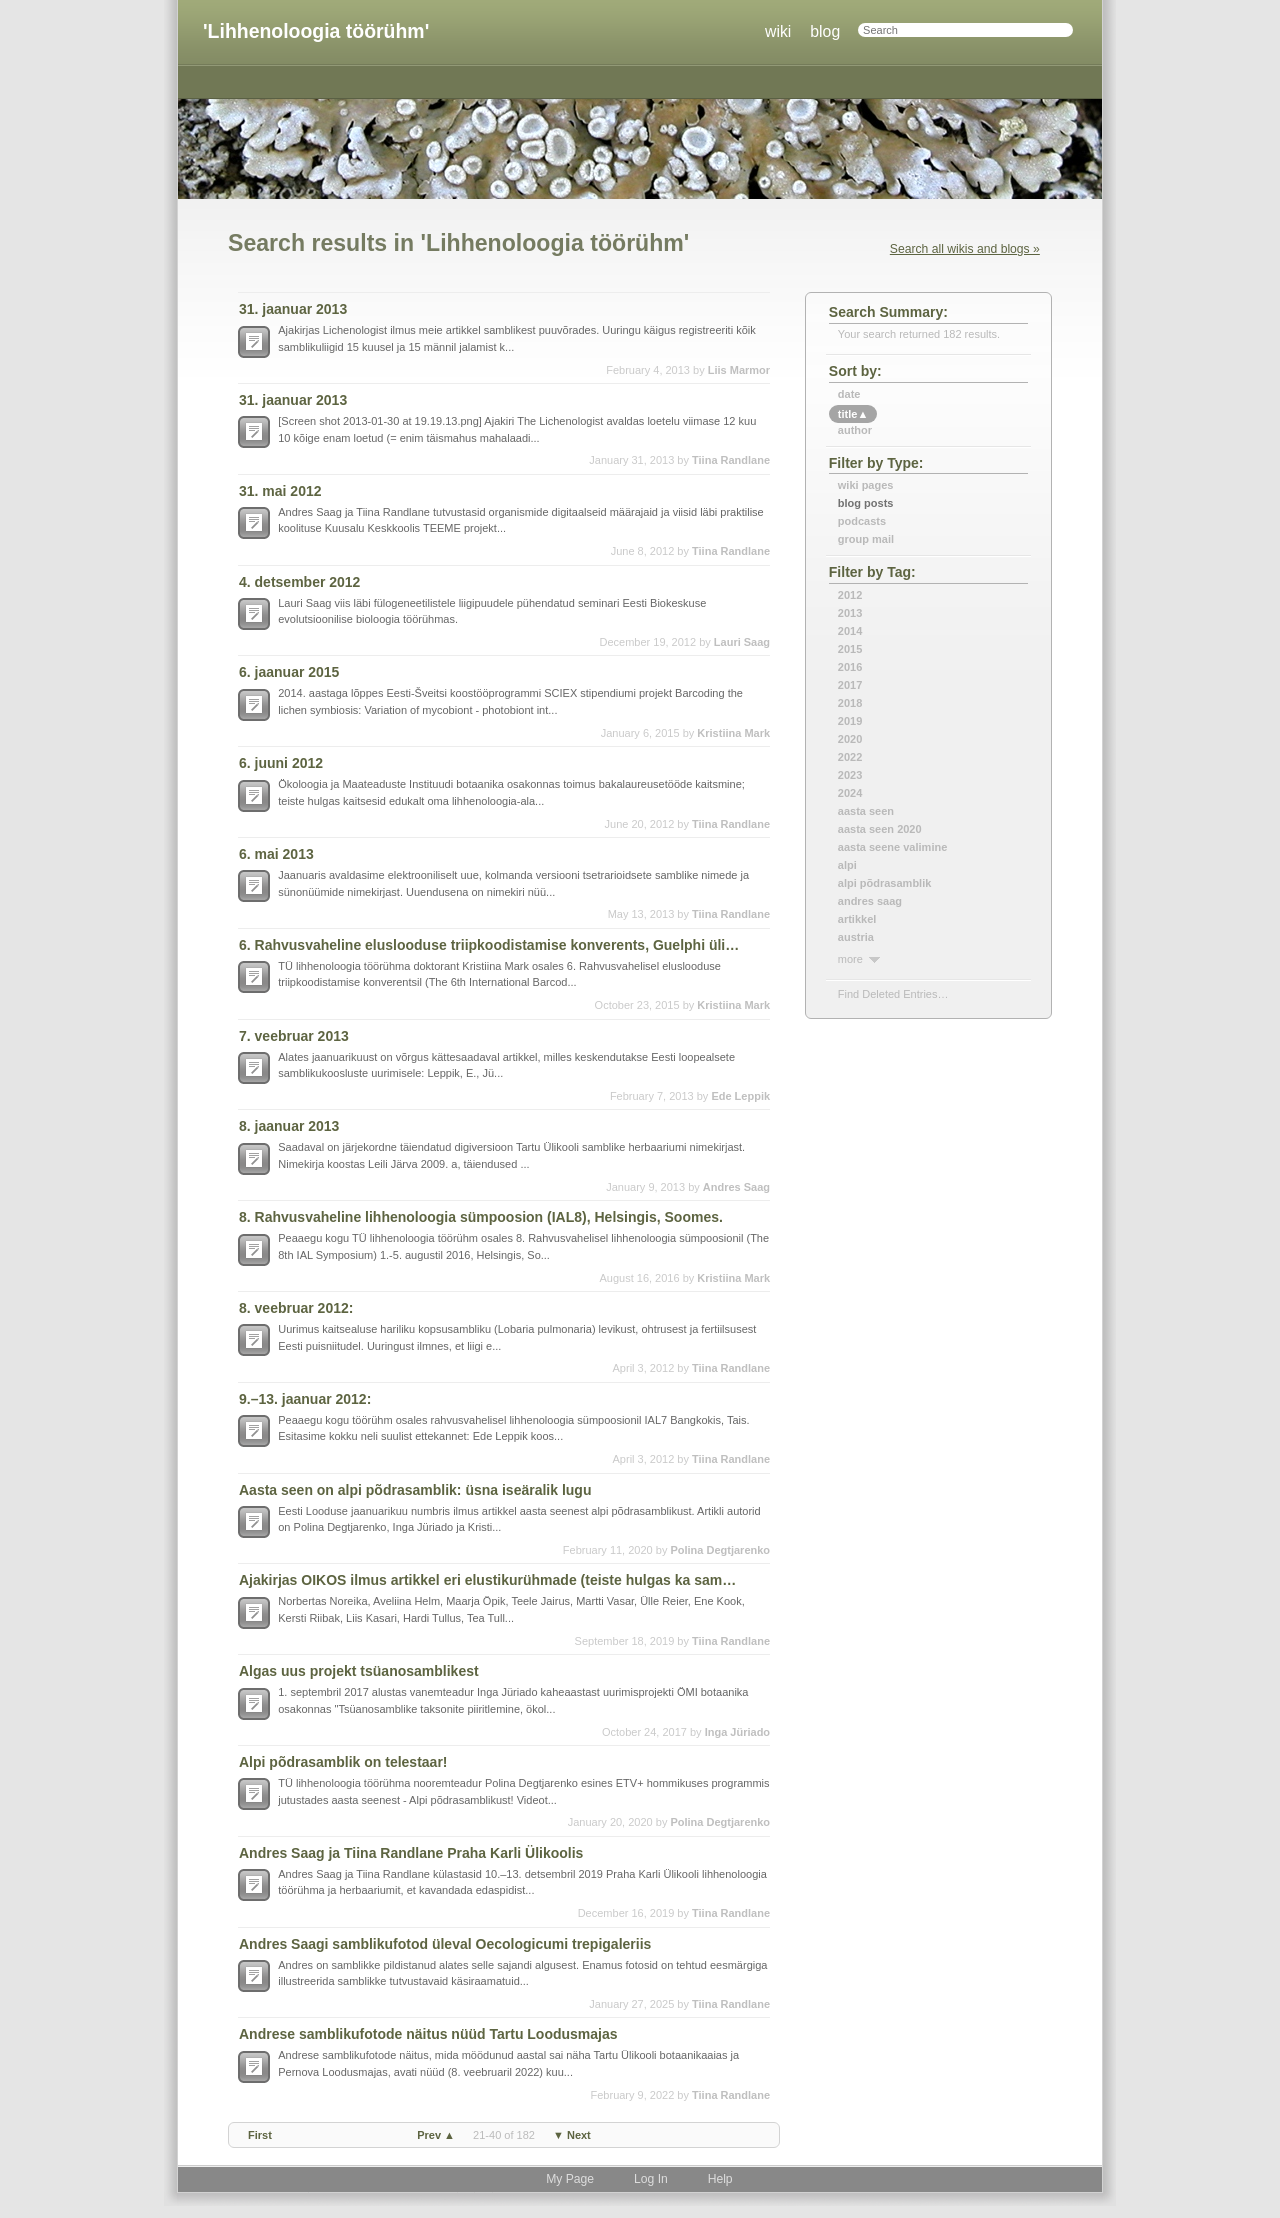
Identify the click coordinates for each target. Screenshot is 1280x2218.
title (853, 414)
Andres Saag (736, 1187)
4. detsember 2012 (299, 582)
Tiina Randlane (731, 460)
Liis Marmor (739, 370)
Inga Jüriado (737, 1732)
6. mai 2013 (276, 854)
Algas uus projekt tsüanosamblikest (359, 1671)
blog (825, 31)
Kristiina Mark (733, 733)
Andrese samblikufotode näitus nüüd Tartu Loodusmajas (428, 2034)
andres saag (870, 901)
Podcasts (862, 521)
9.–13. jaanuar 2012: (305, 1399)
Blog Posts (866, 503)
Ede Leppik (740, 1096)
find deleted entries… (893, 994)
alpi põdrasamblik (885, 883)
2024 (850, 793)
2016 (850, 667)
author (855, 430)
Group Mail (866, 539)
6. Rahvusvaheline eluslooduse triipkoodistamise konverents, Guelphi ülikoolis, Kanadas (492, 945)
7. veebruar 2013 (294, 1036)
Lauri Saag (742, 642)
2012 (850, 595)
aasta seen (866, 811)
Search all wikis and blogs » (965, 249)
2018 (850, 703)
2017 (850, 685)
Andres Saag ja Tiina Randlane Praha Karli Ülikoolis (411, 1853)
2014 (850, 631)
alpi (847, 865)
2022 (850, 757)
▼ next (572, 2135)
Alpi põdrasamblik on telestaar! (343, 1762)
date (849, 394)
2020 (850, 739)
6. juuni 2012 (281, 763)
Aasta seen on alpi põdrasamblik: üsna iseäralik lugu (415, 1490)
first (260, 2135)
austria (856, 937)
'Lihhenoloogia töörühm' (316, 31)
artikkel (857, 919)
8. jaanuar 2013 (289, 1126)
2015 (850, 649)
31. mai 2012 (280, 491)
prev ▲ (436, 2135)
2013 (850, 613)
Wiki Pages (866, 485)
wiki (778, 31)
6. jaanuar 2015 (289, 672)
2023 (850, 775)
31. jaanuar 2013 (293, 309)
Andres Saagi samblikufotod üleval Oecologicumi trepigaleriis (445, 1944)
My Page (570, 2179)
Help (720, 2179)
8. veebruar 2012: (296, 1308)
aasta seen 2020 (880, 829)
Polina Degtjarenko (720, 1550)
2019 (850, 721)
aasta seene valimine (892, 847)
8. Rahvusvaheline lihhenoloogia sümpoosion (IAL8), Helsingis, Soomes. (481, 1217)
